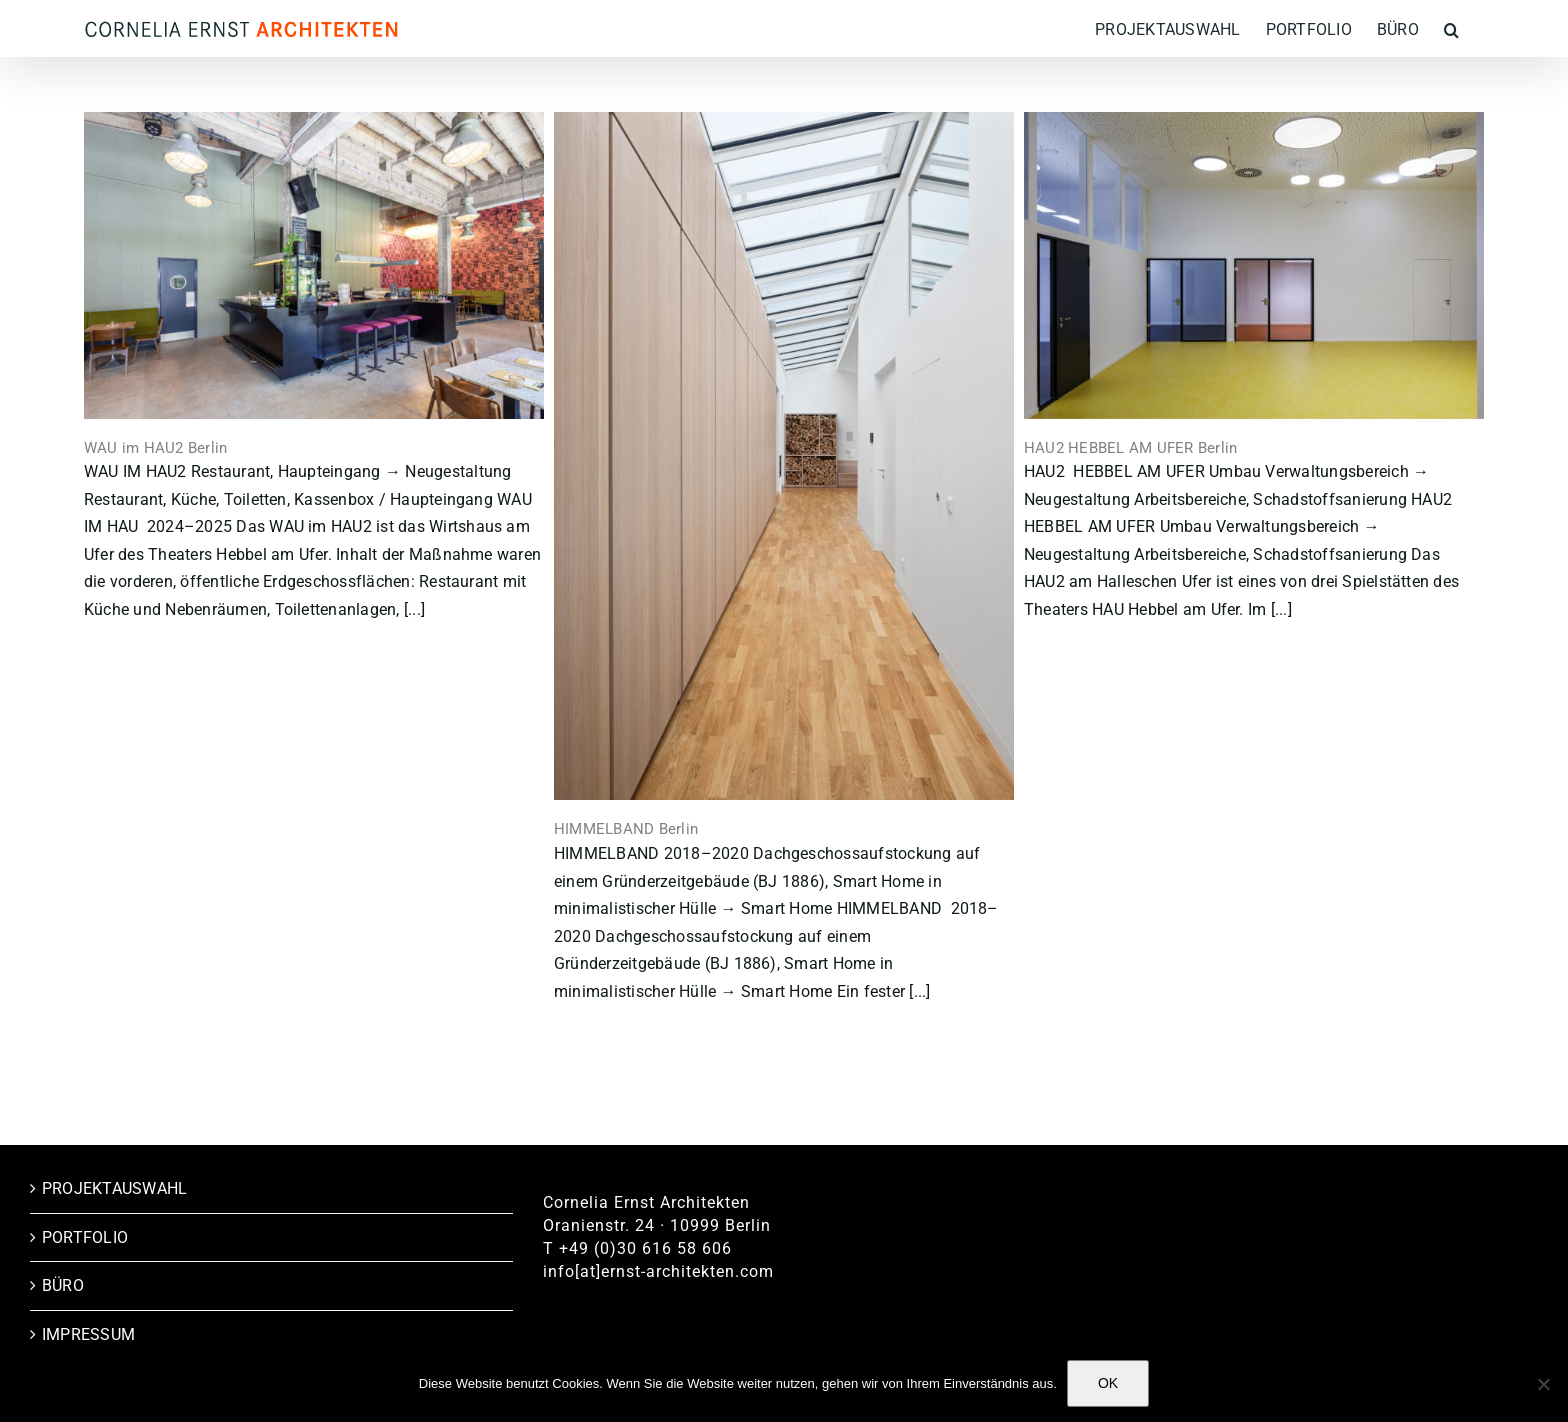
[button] (1451, 28)
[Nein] (1543, 1384)
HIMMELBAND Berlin (626, 829)
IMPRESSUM (88, 1334)
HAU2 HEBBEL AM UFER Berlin (1130, 448)
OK (1108, 1383)
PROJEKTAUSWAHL (114, 1188)
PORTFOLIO (85, 1237)
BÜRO (63, 1285)
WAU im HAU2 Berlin (155, 448)
